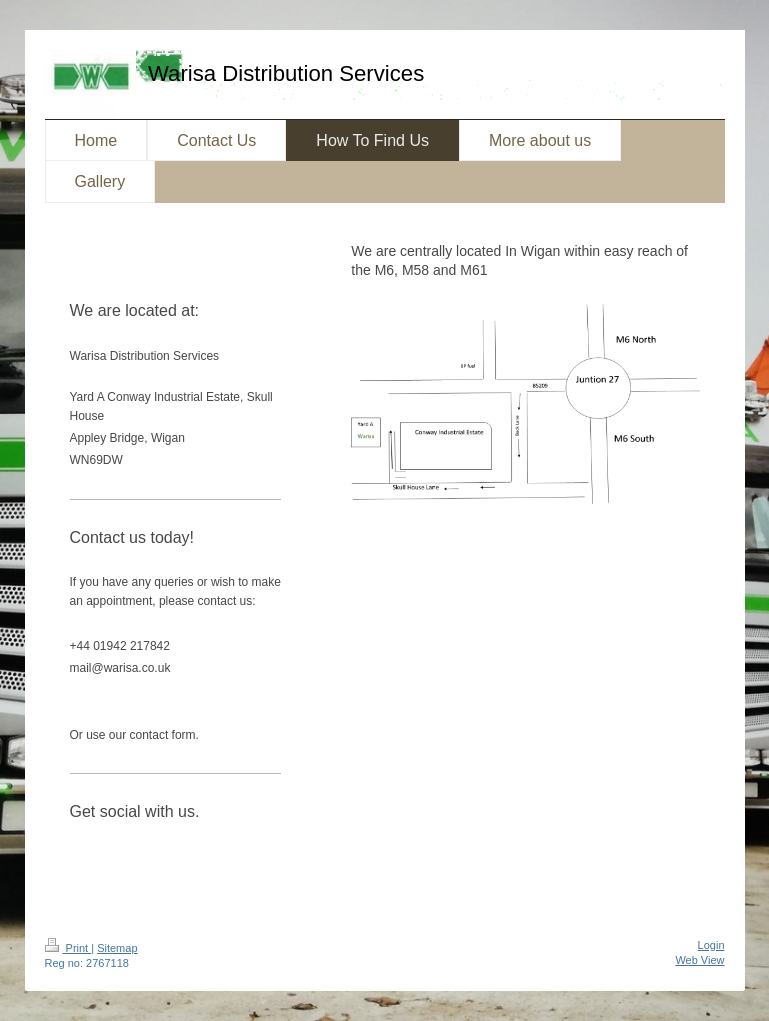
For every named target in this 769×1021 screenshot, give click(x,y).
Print (68, 948)
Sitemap (117, 948)
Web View (699, 960)
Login (711, 945)
